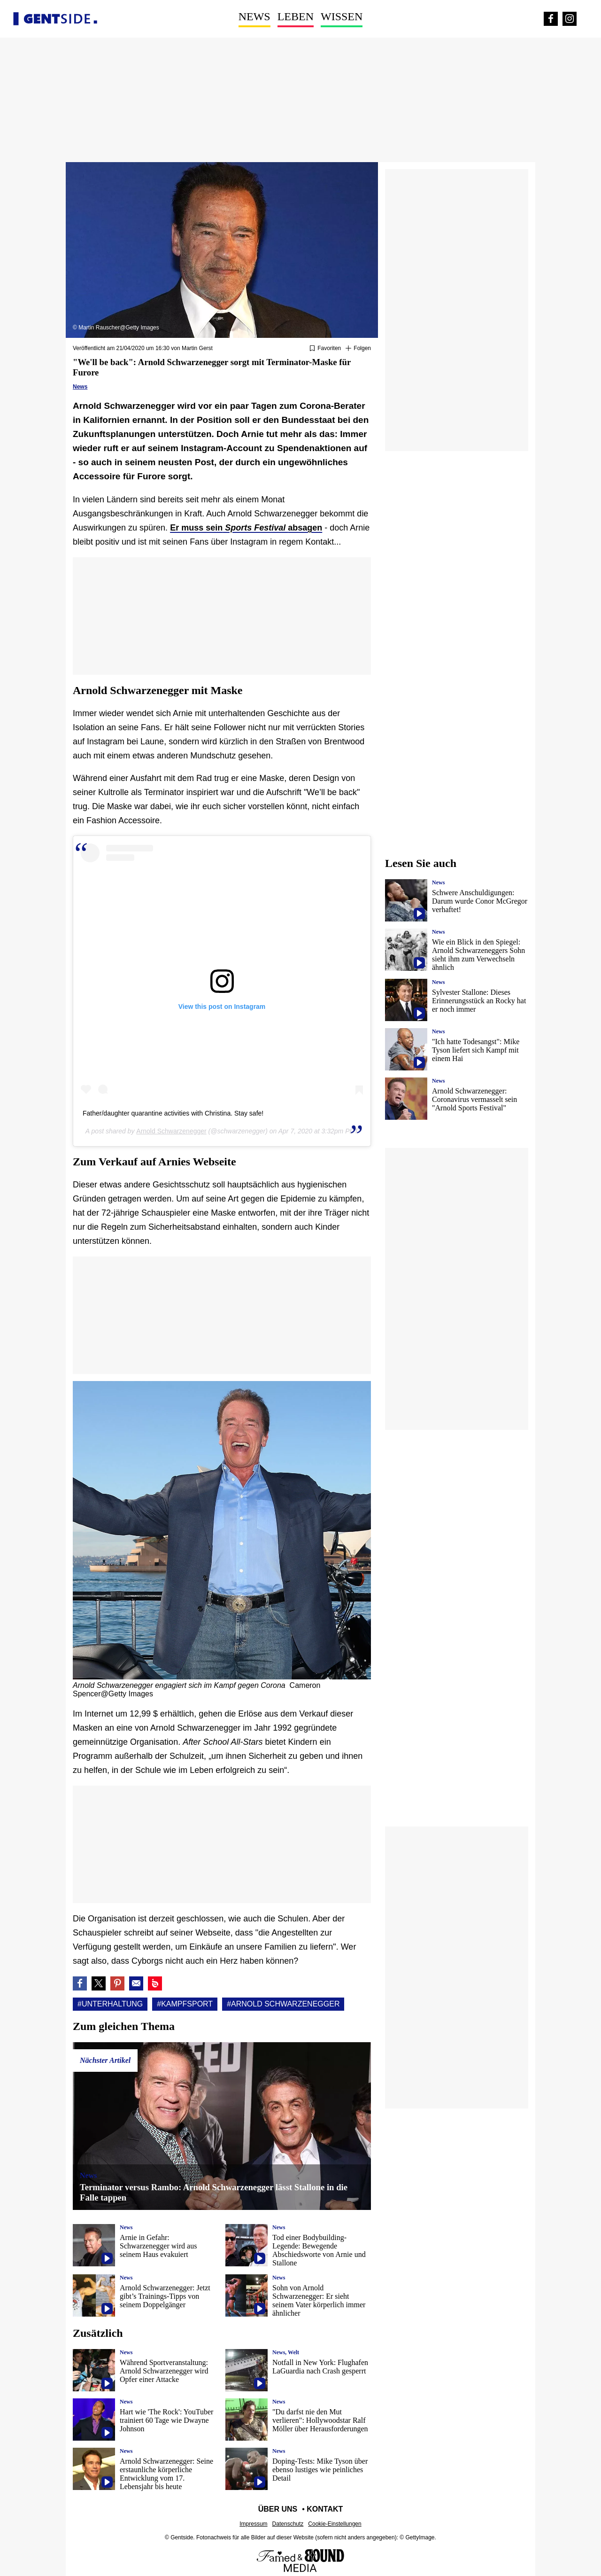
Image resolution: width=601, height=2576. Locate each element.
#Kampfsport (185, 2004)
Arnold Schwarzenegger (171, 1131)
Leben (295, 16)
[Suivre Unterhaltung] (358, 348)
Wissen (341, 16)
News (254, 16)
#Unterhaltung (110, 2004)
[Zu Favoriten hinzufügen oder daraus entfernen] (325, 348)
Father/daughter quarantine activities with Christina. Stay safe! (173, 1113)
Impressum (253, 2524)
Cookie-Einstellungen (334, 2524)
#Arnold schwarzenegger (283, 2004)
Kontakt (325, 2509)
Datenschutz (288, 2524)
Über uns (278, 2509)
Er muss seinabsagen (246, 527)
